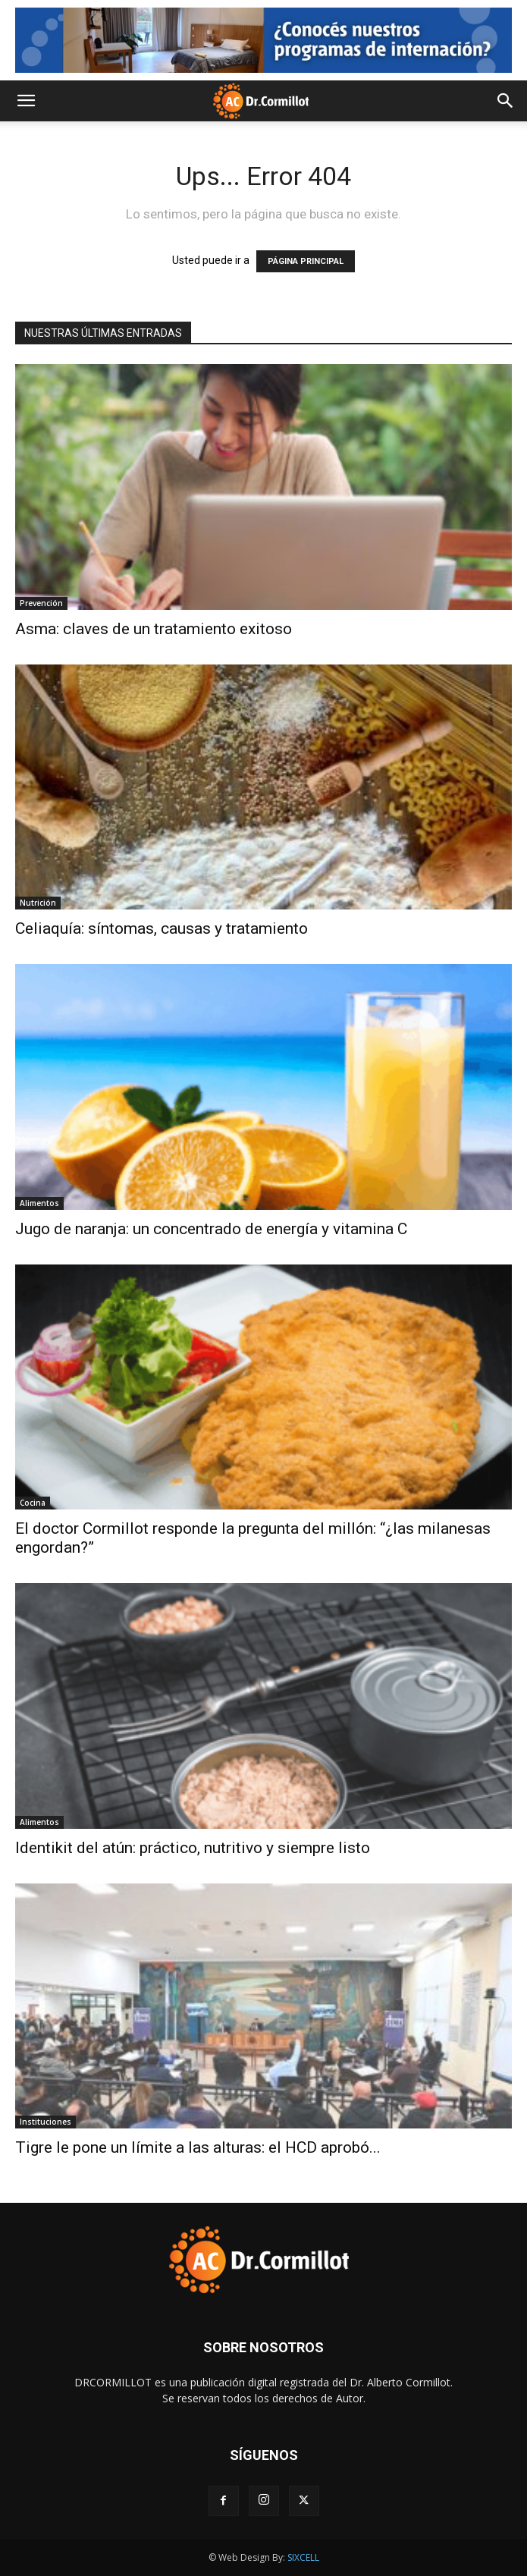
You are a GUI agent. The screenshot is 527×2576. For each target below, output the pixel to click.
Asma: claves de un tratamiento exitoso (153, 629)
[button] (26, 100)
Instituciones (45, 2121)
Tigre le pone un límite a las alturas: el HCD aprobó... (198, 2147)
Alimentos (39, 1203)
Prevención (41, 603)
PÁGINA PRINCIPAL (305, 261)
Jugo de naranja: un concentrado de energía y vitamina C (211, 1229)
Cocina (32, 1502)
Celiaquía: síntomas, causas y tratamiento (161, 928)
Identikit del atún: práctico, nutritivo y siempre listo (192, 1848)
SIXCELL (303, 2557)
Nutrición (38, 902)
